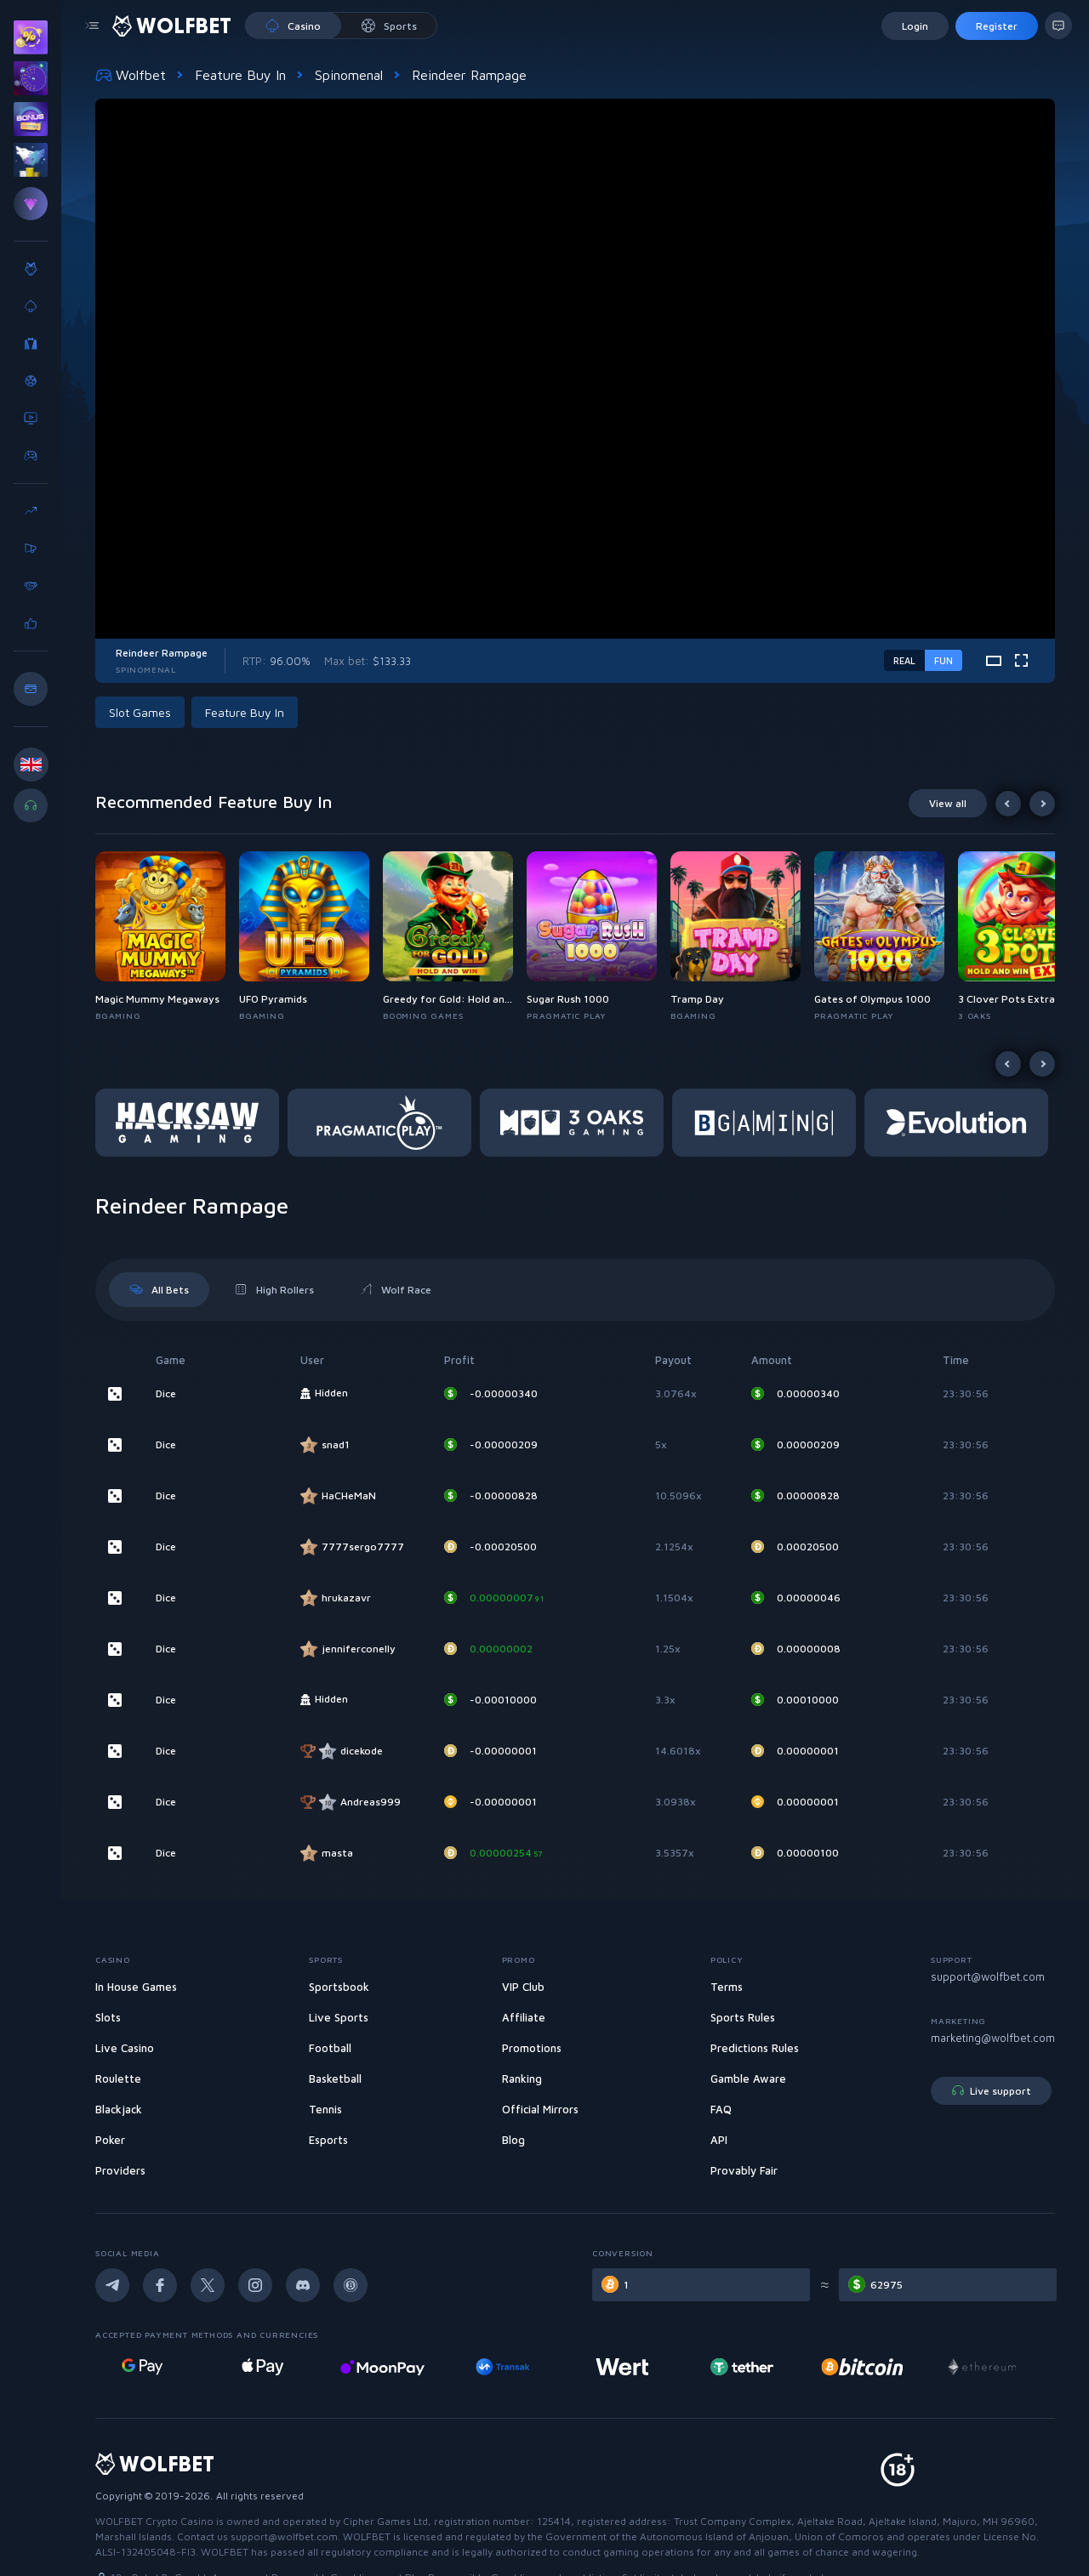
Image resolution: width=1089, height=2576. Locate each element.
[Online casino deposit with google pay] (274, 2367)
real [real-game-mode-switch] (904, 660)
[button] (167, 936)
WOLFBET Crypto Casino (154, 2521)
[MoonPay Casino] (514, 2367)
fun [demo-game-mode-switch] (943, 660)
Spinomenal (349, 74)
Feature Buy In (240, 74)
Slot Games (140, 712)
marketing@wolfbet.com (993, 2037)
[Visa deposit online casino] (154, 2367)
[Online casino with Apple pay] (395, 2367)
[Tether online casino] (874, 2367)
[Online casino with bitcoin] (994, 2367)
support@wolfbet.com (988, 1976)
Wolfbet (130, 74)
